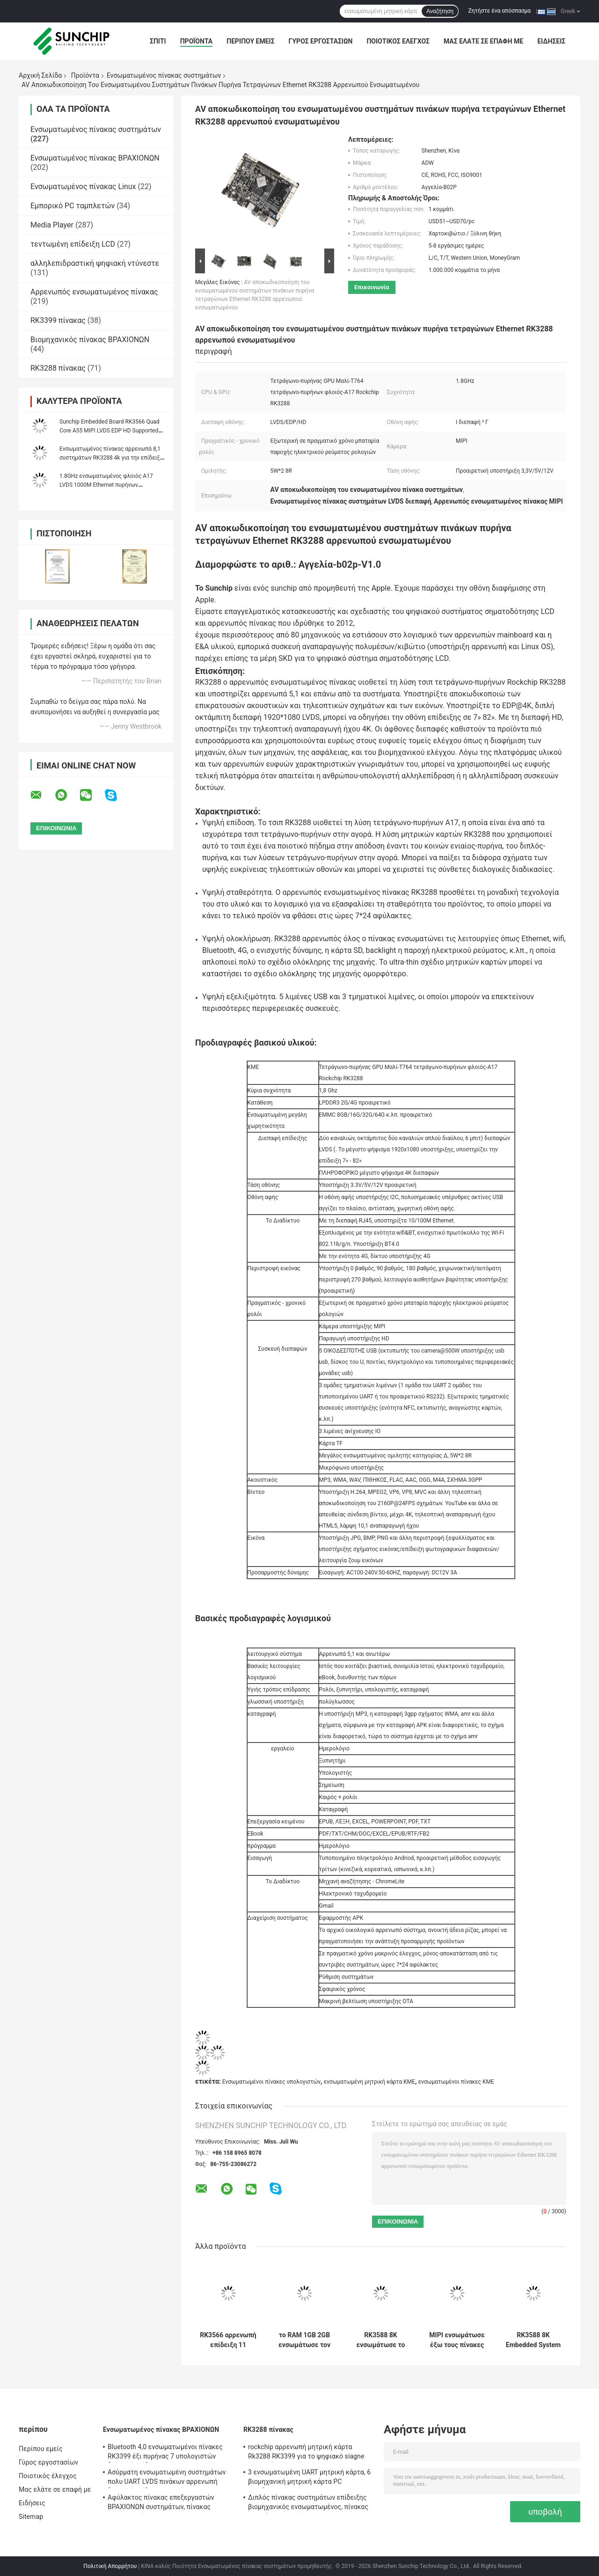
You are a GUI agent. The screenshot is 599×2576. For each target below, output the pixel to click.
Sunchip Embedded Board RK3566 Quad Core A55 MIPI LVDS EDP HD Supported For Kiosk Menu (109, 430)
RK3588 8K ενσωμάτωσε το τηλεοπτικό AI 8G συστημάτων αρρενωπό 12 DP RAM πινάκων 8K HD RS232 (381, 2340)
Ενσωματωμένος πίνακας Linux (83, 186)
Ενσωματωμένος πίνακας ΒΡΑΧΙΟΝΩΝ (95, 158)
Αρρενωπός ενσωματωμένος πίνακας (94, 291)
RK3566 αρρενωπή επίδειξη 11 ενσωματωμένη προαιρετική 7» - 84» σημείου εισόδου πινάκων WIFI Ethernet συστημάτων (228, 2340)
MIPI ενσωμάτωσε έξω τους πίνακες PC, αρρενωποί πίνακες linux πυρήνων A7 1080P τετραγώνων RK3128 (456, 2340)
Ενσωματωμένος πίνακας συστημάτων (164, 75)
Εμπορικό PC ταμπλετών (72, 205)
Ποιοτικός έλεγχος (398, 41)
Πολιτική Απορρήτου (110, 2566)
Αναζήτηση (439, 11)
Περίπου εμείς (250, 41)
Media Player (51, 224)
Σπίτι (158, 41)
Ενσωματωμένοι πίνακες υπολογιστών (271, 2081)
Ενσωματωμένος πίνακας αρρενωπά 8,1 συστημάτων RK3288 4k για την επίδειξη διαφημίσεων (111, 458)
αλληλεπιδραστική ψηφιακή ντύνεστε (94, 263)
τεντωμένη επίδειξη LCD (72, 244)
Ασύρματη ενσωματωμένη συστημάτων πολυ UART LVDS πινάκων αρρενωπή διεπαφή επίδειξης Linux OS (167, 2478)
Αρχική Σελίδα (40, 75)
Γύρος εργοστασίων (321, 41)
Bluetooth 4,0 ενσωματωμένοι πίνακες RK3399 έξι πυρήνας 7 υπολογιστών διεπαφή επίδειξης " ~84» (165, 2453)
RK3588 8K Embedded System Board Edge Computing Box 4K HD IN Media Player (533, 2340)
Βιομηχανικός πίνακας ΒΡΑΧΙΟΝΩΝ (89, 339)
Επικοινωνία (371, 287)
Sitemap (31, 2516)
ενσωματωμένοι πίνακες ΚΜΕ (456, 2081)
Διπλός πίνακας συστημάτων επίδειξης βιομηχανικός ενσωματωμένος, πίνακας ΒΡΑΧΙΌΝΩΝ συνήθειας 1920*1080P (308, 2503)
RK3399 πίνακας (58, 320)
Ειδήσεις (551, 41)
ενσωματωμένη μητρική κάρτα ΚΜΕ (369, 2081)
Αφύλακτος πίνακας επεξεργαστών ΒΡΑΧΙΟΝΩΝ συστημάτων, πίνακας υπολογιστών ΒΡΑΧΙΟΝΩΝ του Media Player (163, 2503)
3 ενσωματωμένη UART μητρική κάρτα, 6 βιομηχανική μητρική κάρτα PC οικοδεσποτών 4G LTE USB (309, 2478)
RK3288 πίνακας (58, 368)
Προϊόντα (196, 41)
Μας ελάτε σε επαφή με (483, 41)
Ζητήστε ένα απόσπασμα (499, 10)
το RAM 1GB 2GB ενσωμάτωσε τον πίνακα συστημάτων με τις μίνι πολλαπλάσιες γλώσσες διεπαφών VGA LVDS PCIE (304, 2340)
